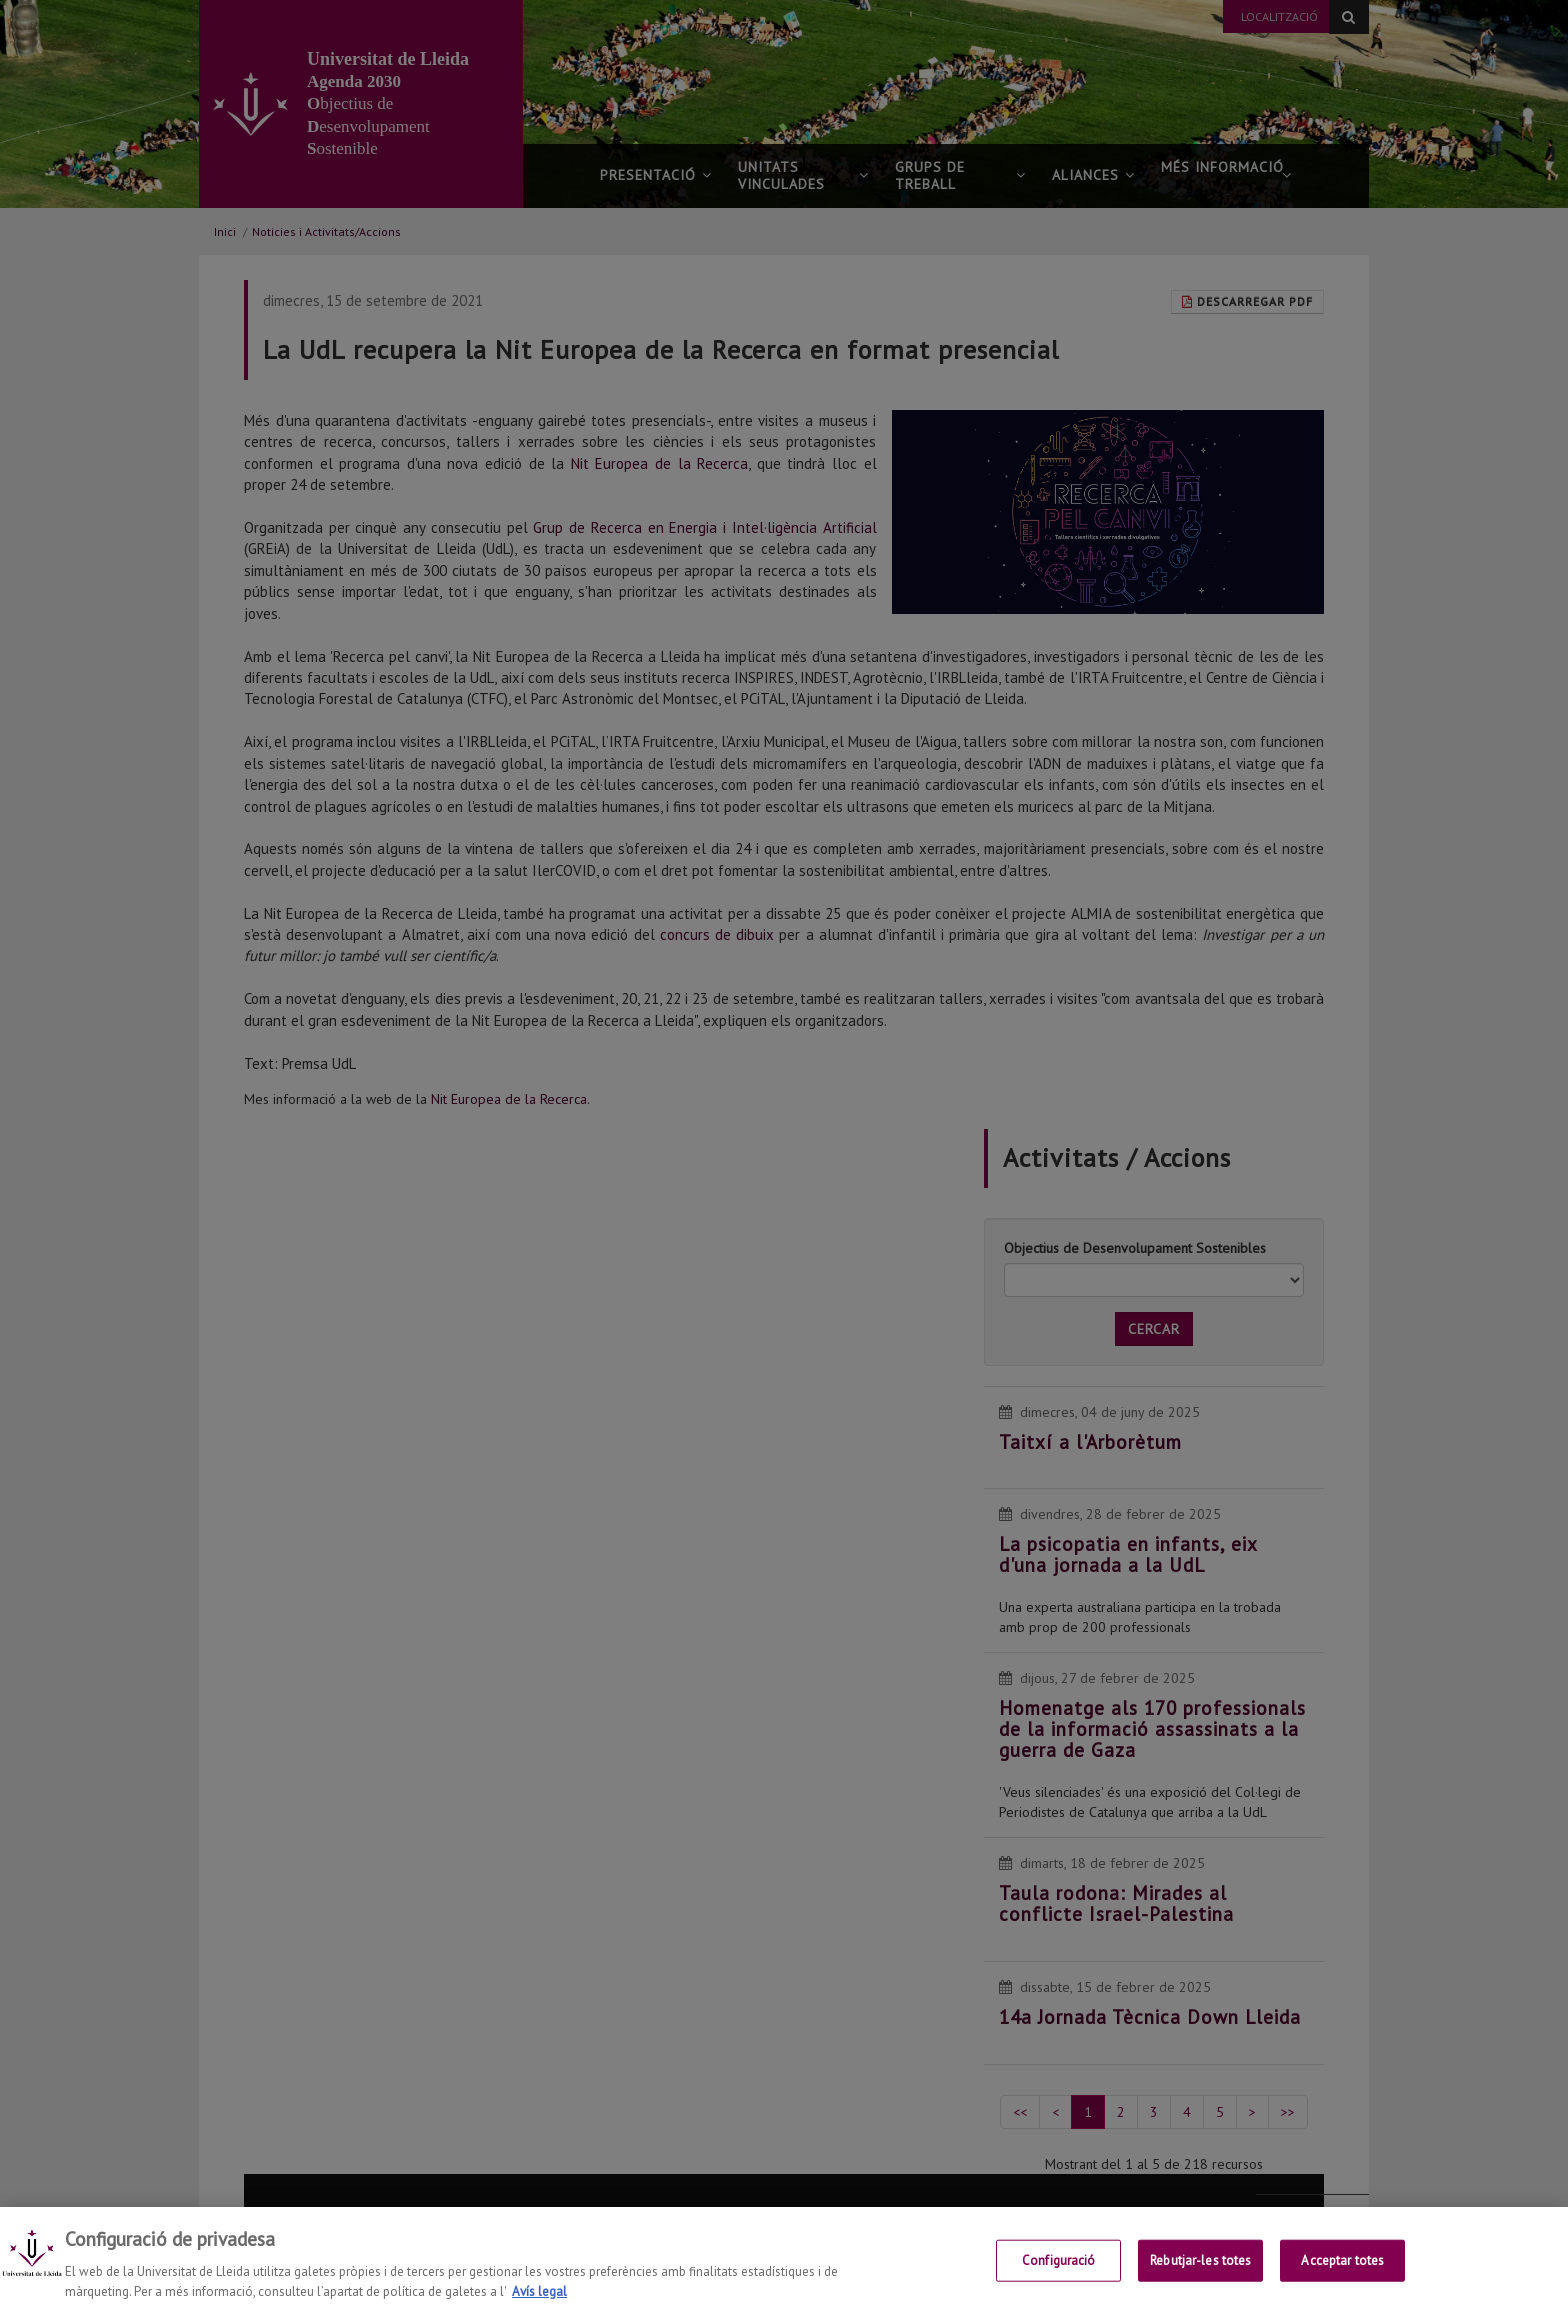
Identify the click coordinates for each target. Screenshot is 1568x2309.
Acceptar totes (1342, 2284)
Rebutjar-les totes (1200, 2284)
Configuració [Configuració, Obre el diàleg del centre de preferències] (1059, 2284)
